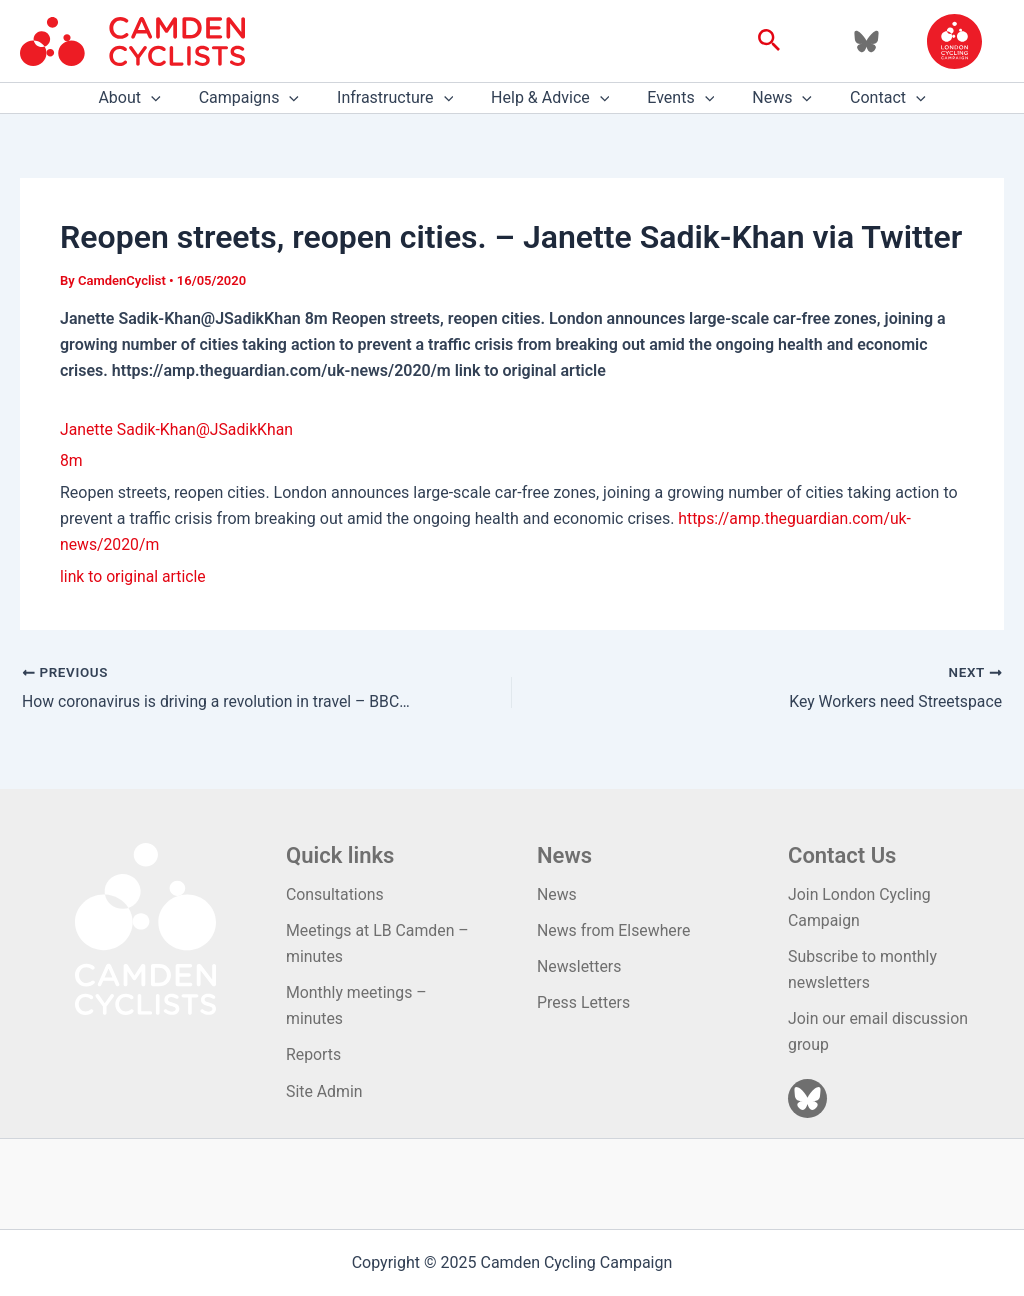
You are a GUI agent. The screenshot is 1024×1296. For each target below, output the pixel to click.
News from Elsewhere (614, 929)
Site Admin (324, 1091)
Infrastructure (401, 98)
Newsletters (579, 965)
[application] (169, 98)
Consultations (335, 893)
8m (71, 460)
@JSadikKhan (247, 429)
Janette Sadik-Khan (129, 429)
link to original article (134, 576)
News (770, 98)
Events (674, 98)
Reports (314, 1054)
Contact (870, 98)
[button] (769, 41)
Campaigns (261, 98)
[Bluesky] (866, 41)
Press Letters (584, 1002)
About (147, 98)
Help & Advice (550, 98)
